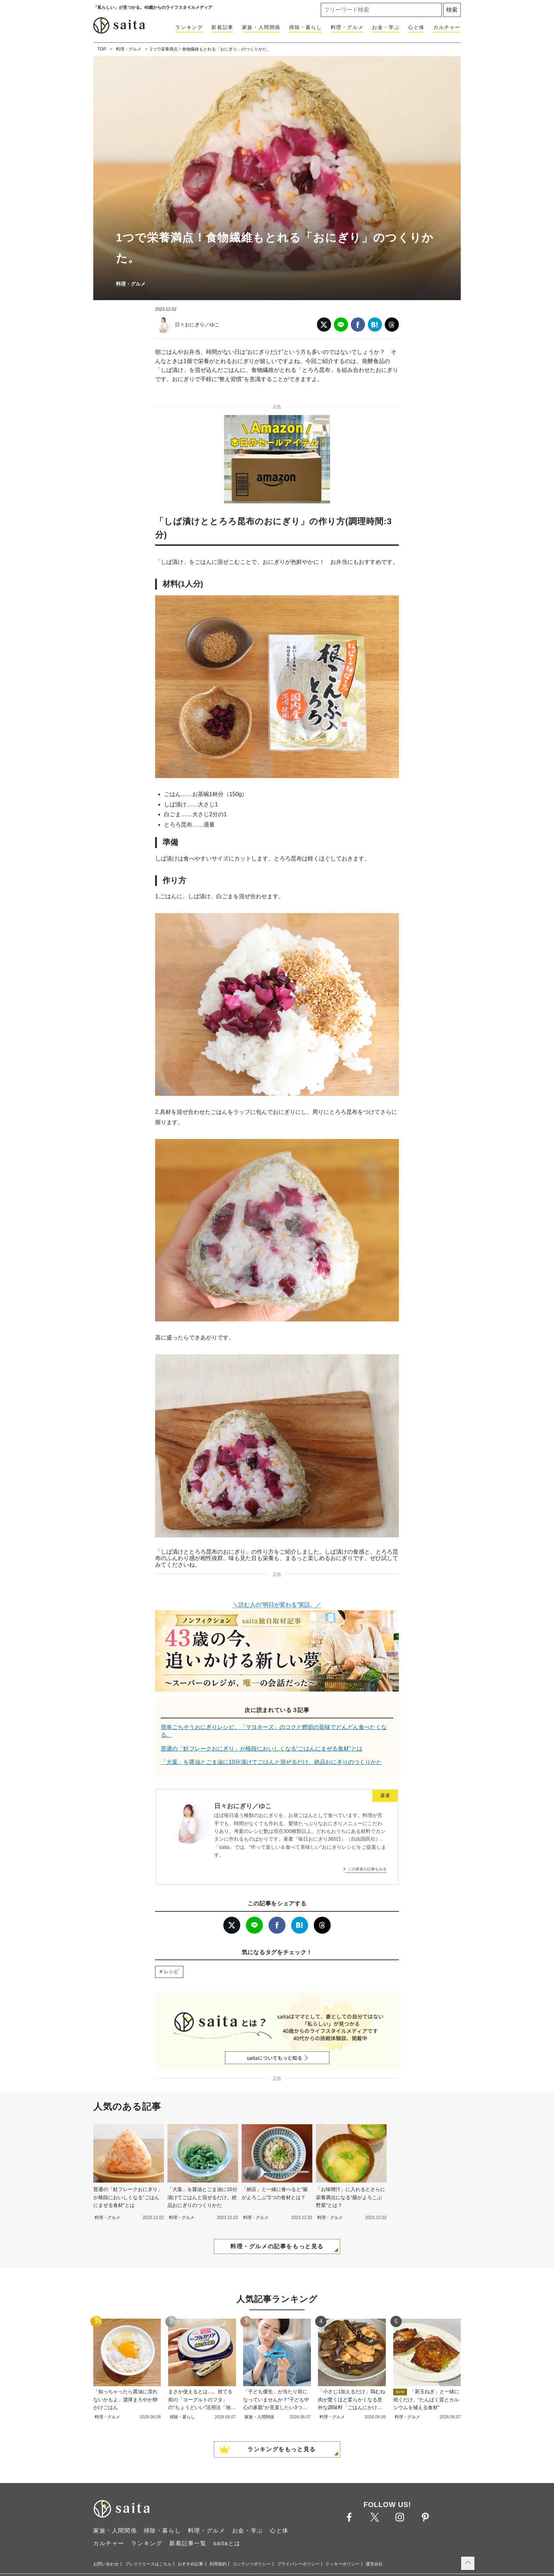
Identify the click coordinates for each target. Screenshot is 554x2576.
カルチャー (447, 27)
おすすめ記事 (190, 2564)
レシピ (171, 1971)
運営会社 (374, 2564)
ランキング (189, 27)
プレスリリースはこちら (148, 2564)
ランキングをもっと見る (281, 2449)
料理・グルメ (347, 27)
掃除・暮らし (305, 27)
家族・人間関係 (261, 27)
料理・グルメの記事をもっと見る (277, 2246)
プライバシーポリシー (298, 2564)
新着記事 (222, 27)
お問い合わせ (106, 2564)
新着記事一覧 (188, 2543)
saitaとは (227, 2543)
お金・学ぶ (386, 27)
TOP (102, 49)
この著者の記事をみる (367, 1869)
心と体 (416, 27)
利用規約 (218, 2564)
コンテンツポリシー (251, 2564)
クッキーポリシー (342, 2564)
